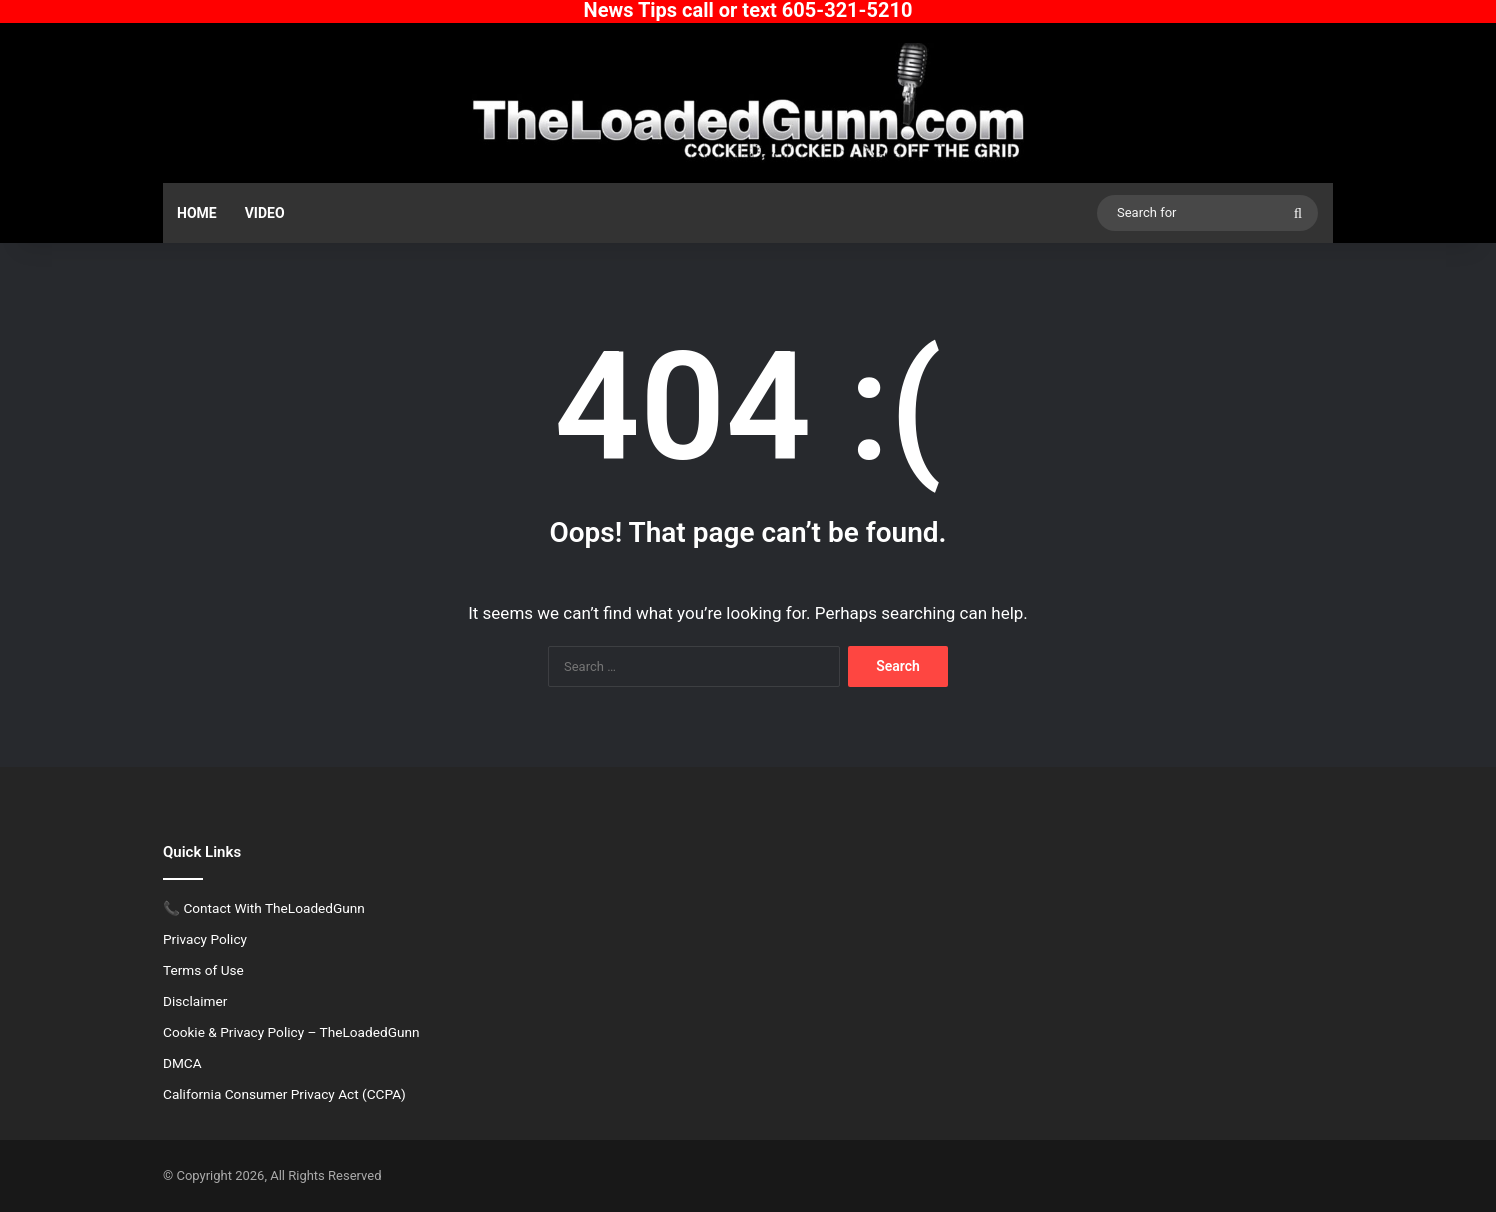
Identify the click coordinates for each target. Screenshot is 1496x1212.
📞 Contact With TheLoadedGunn (264, 908)
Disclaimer (195, 1001)
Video (265, 213)
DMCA (182, 1063)
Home (197, 213)
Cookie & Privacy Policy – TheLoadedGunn (291, 1032)
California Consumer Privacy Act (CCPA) (284, 1094)
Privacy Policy (205, 939)
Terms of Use (203, 970)
